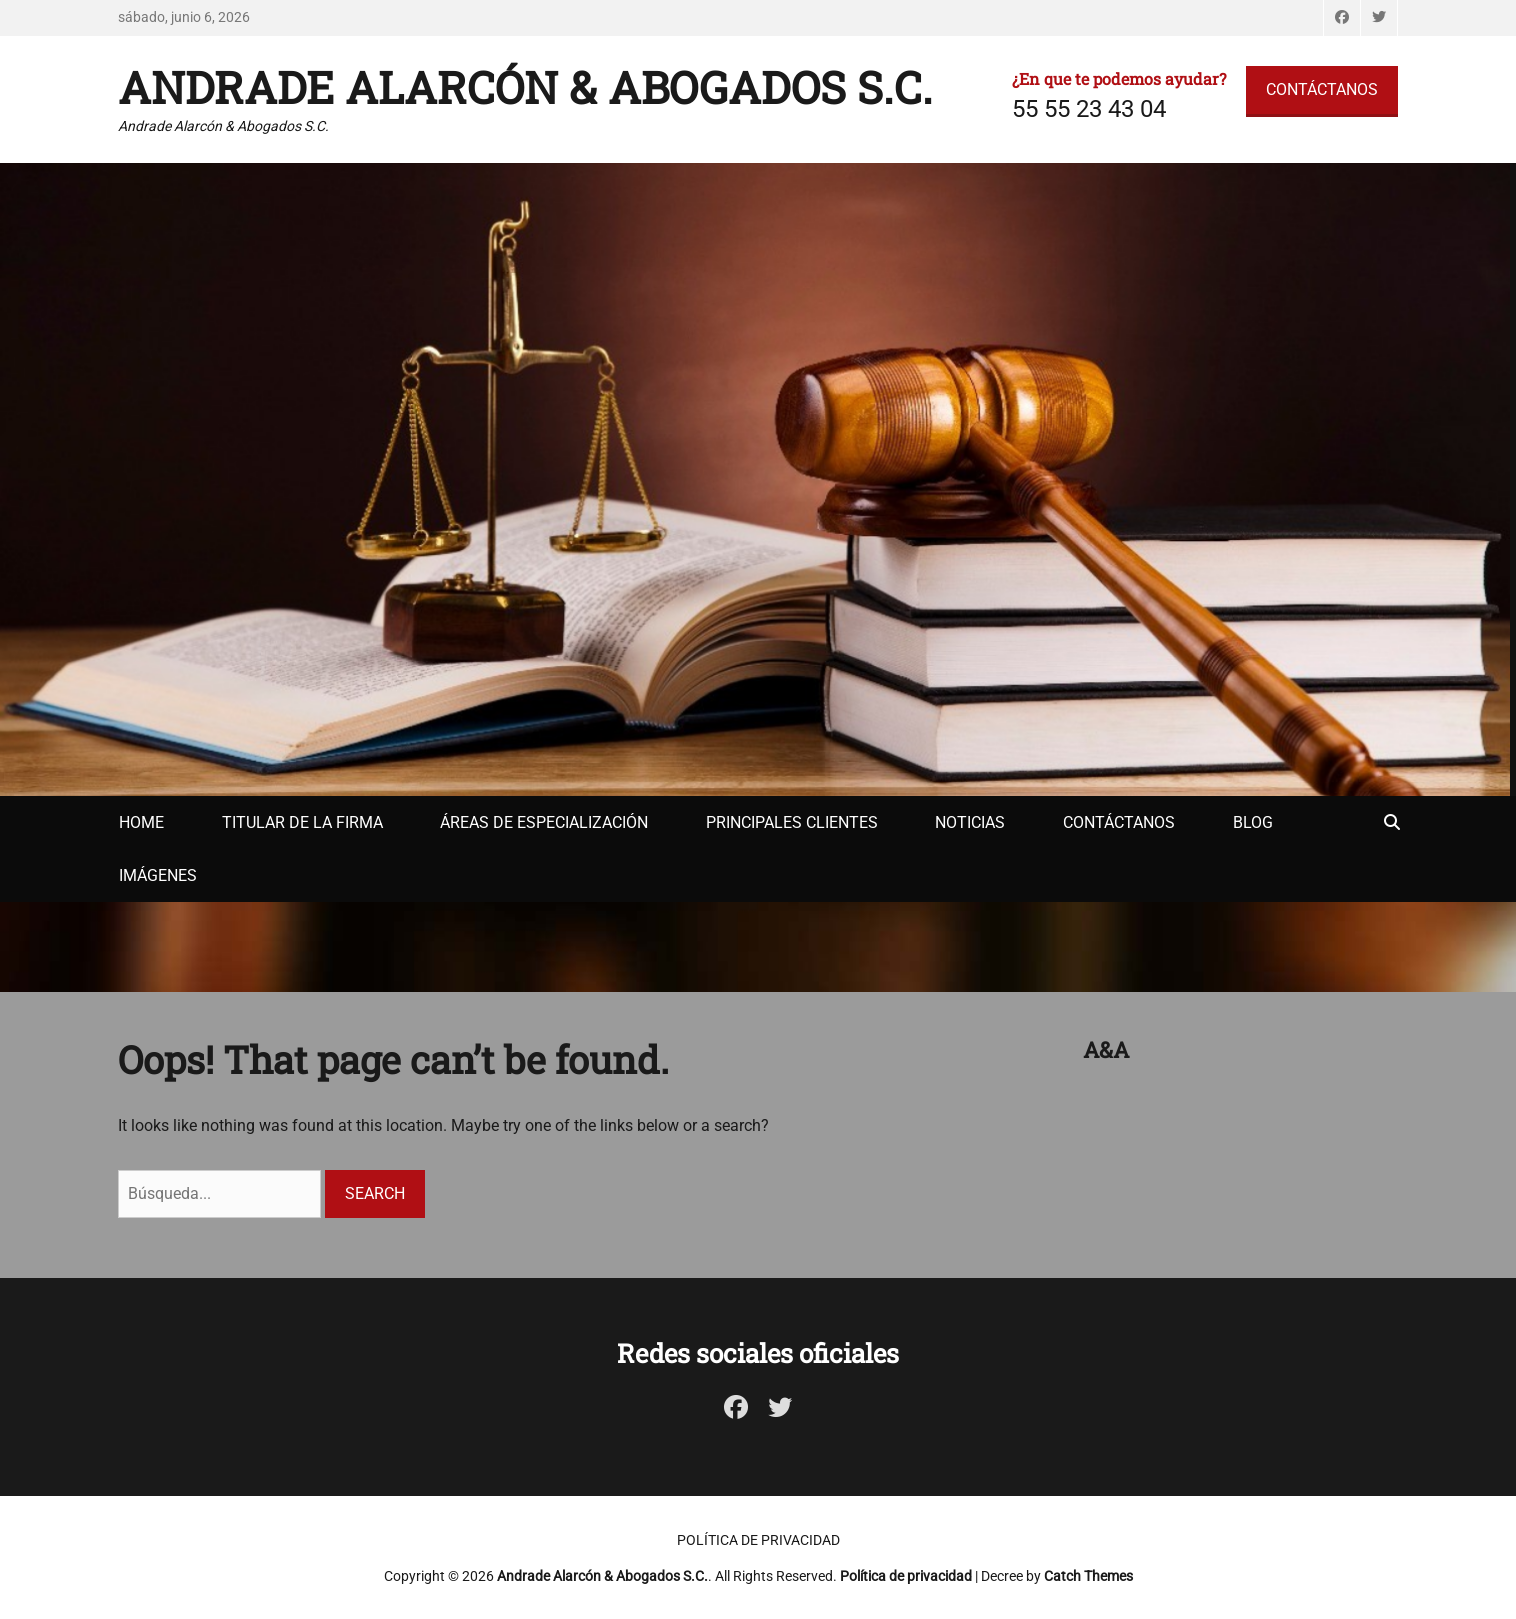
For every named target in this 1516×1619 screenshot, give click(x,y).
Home (141, 822)
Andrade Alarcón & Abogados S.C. (525, 87)
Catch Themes (1088, 1576)
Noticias (970, 822)
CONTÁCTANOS (1322, 89)
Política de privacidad (758, 1540)
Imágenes (158, 875)
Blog (1253, 822)
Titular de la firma (302, 822)
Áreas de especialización (544, 822)
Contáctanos (1119, 822)
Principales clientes (792, 822)
